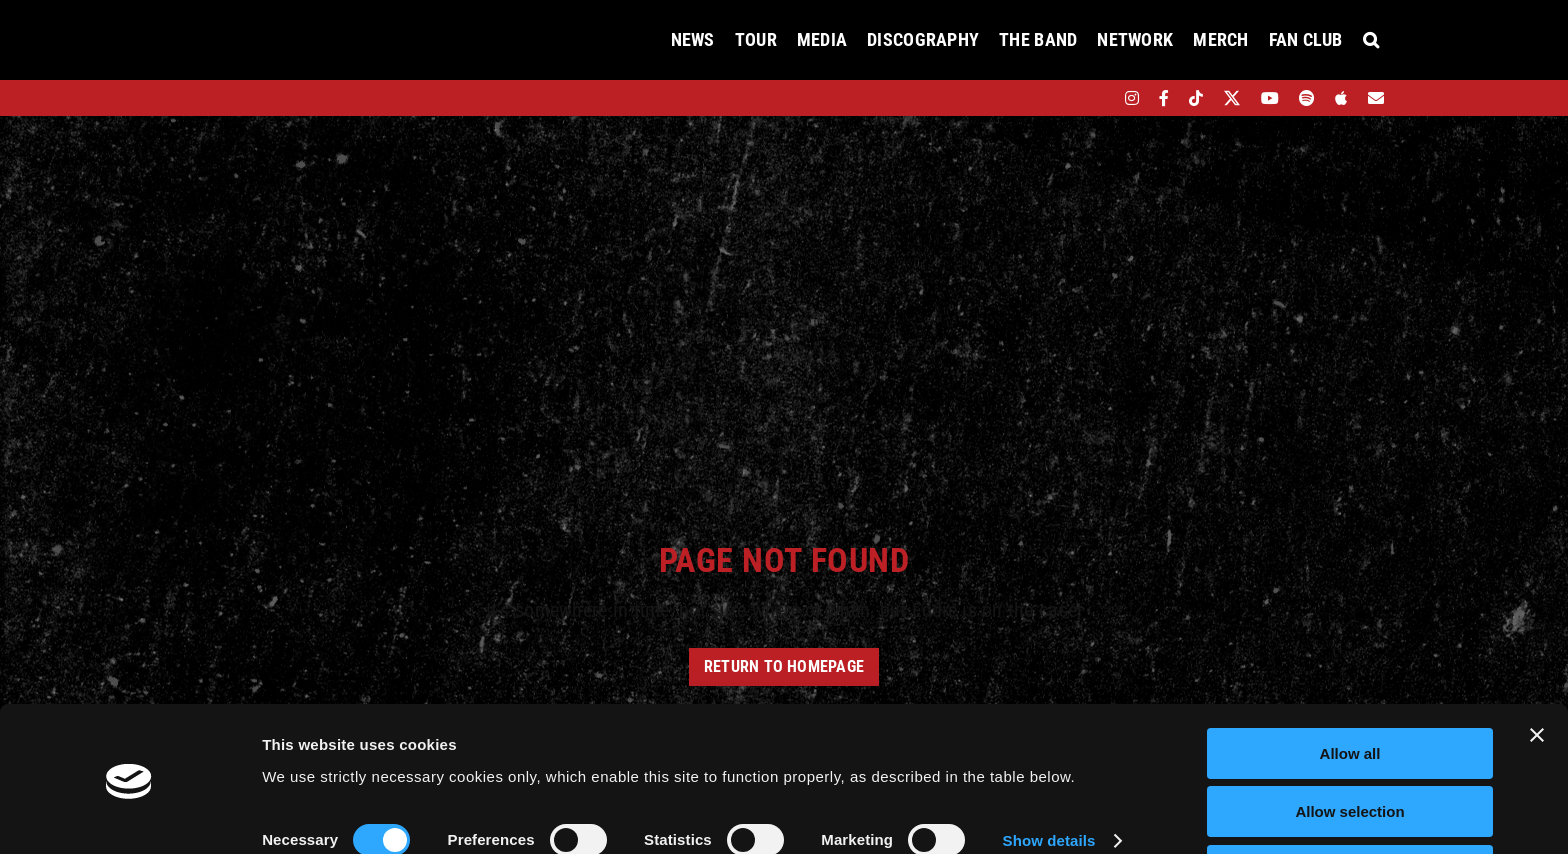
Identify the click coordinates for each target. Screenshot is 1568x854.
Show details (1049, 775)
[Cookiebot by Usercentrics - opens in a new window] (129, 815)
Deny (1350, 804)
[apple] (1341, 98)
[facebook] (1164, 98)
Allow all (1350, 687)
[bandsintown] (1097, 98)
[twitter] (1232, 98)
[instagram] (1132, 98)
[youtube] (1270, 98)
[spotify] (1307, 98)
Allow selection (1349, 746)
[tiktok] (1196, 98)
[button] (1371, 40)
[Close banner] (1537, 669)
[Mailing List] (1376, 98)
